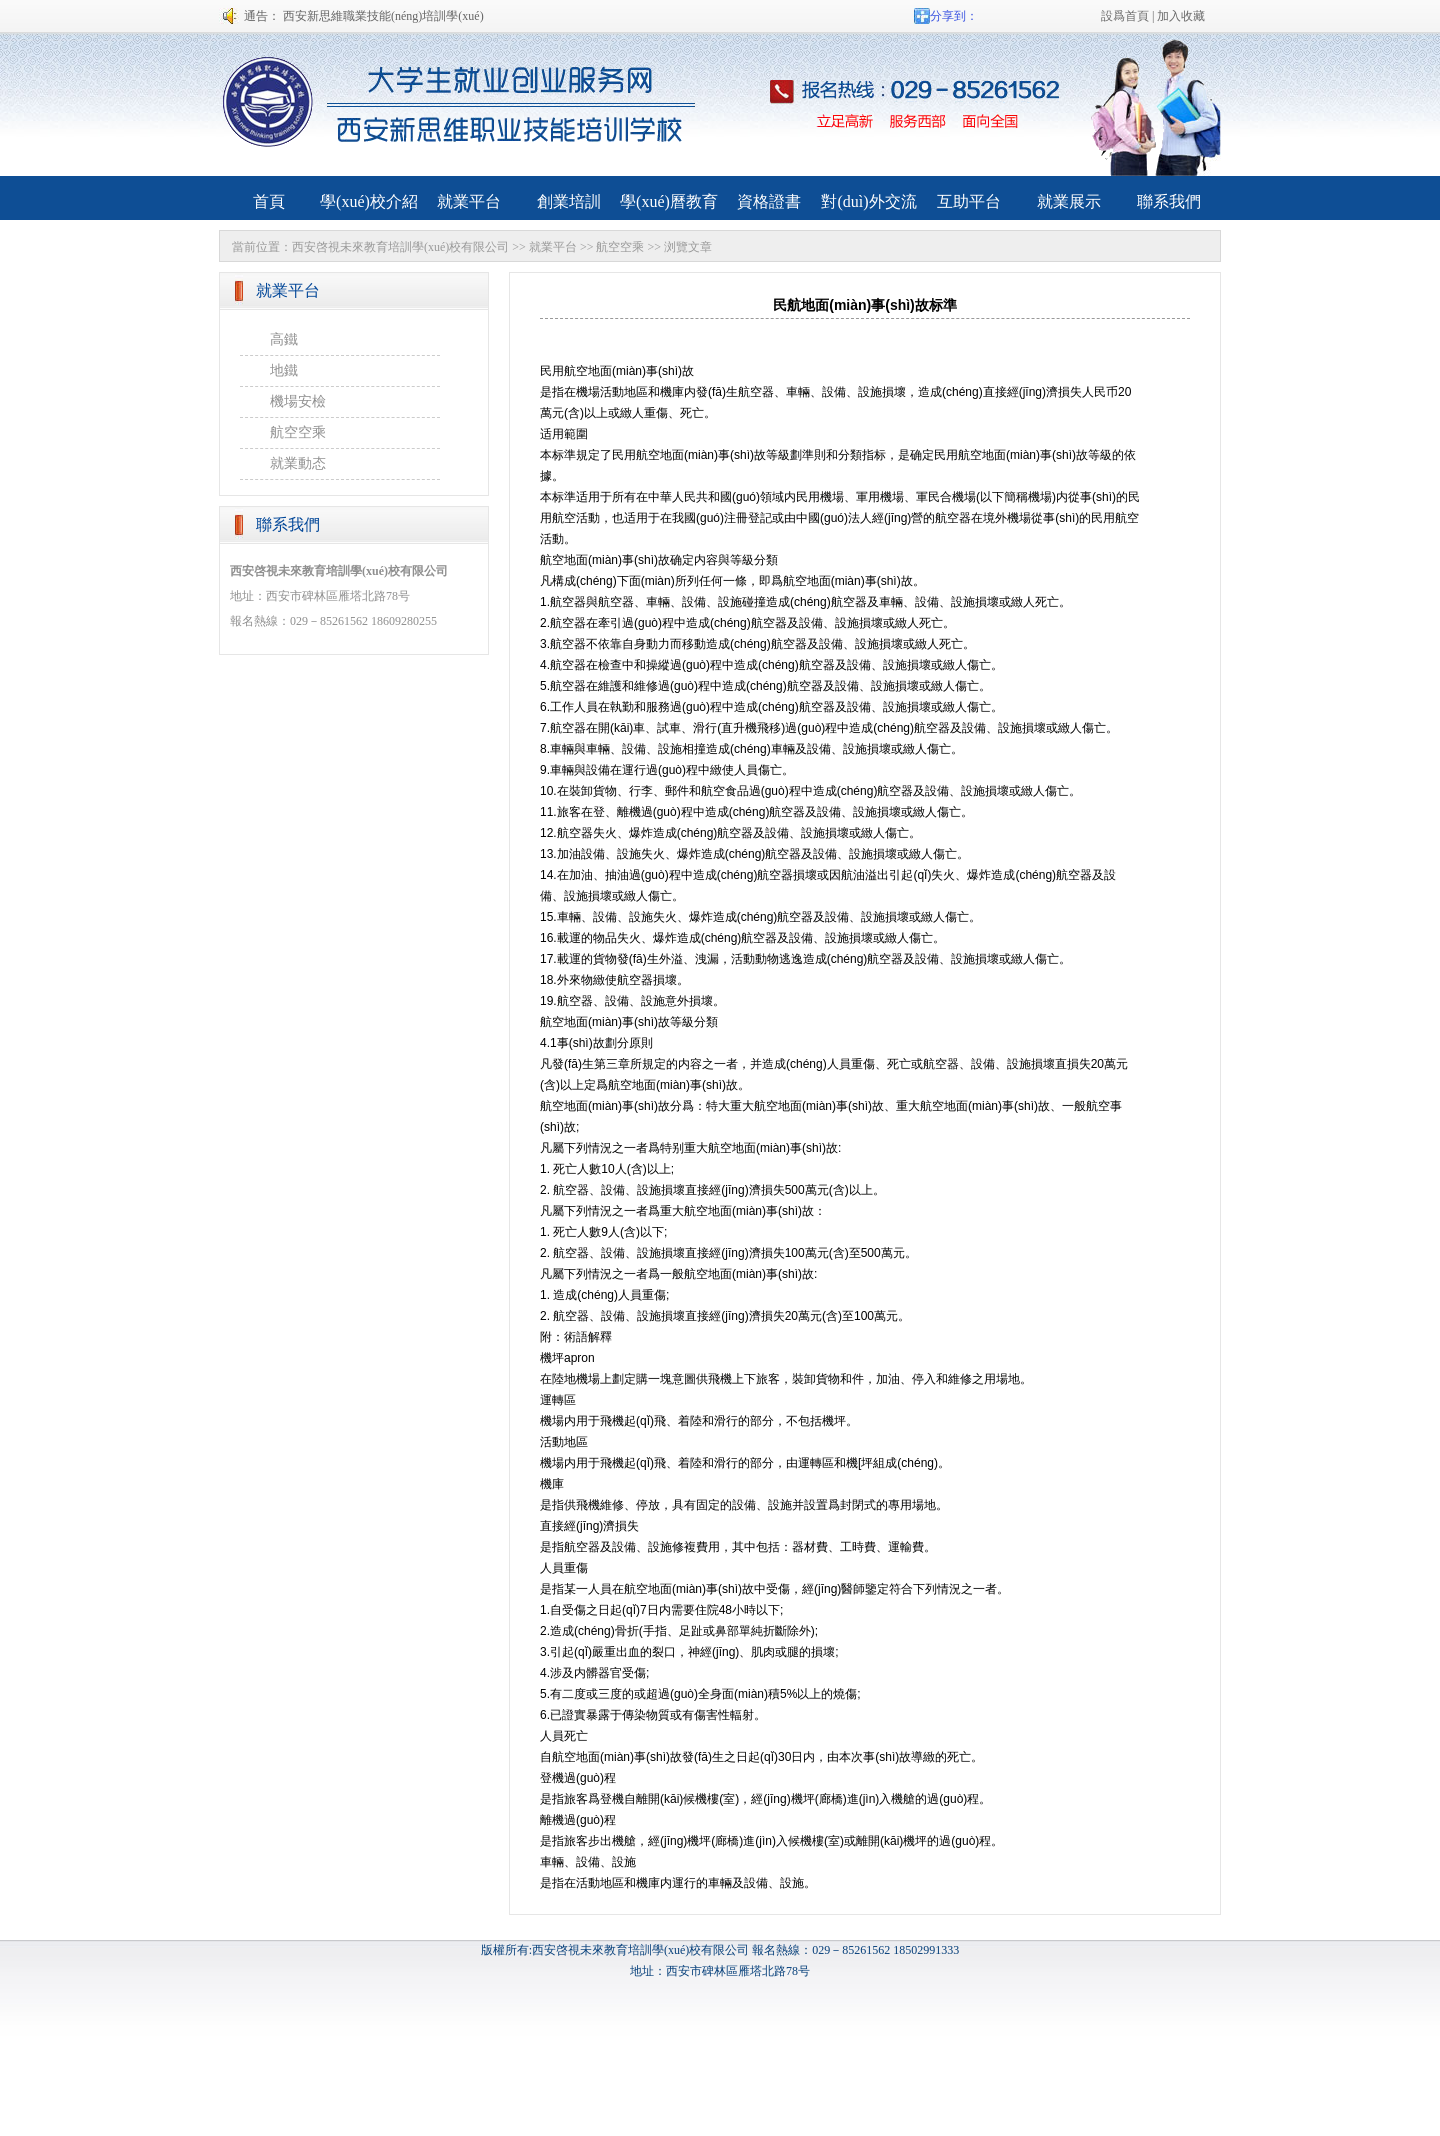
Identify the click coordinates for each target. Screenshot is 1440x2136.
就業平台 (553, 247)
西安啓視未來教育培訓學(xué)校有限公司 (400, 247)
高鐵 (284, 339)
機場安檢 (298, 401)
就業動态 (298, 463)
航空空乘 (620, 247)
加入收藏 (1181, 16)
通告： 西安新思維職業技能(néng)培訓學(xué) (364, 16)
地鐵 (284, 370)
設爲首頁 (1125, 16)
